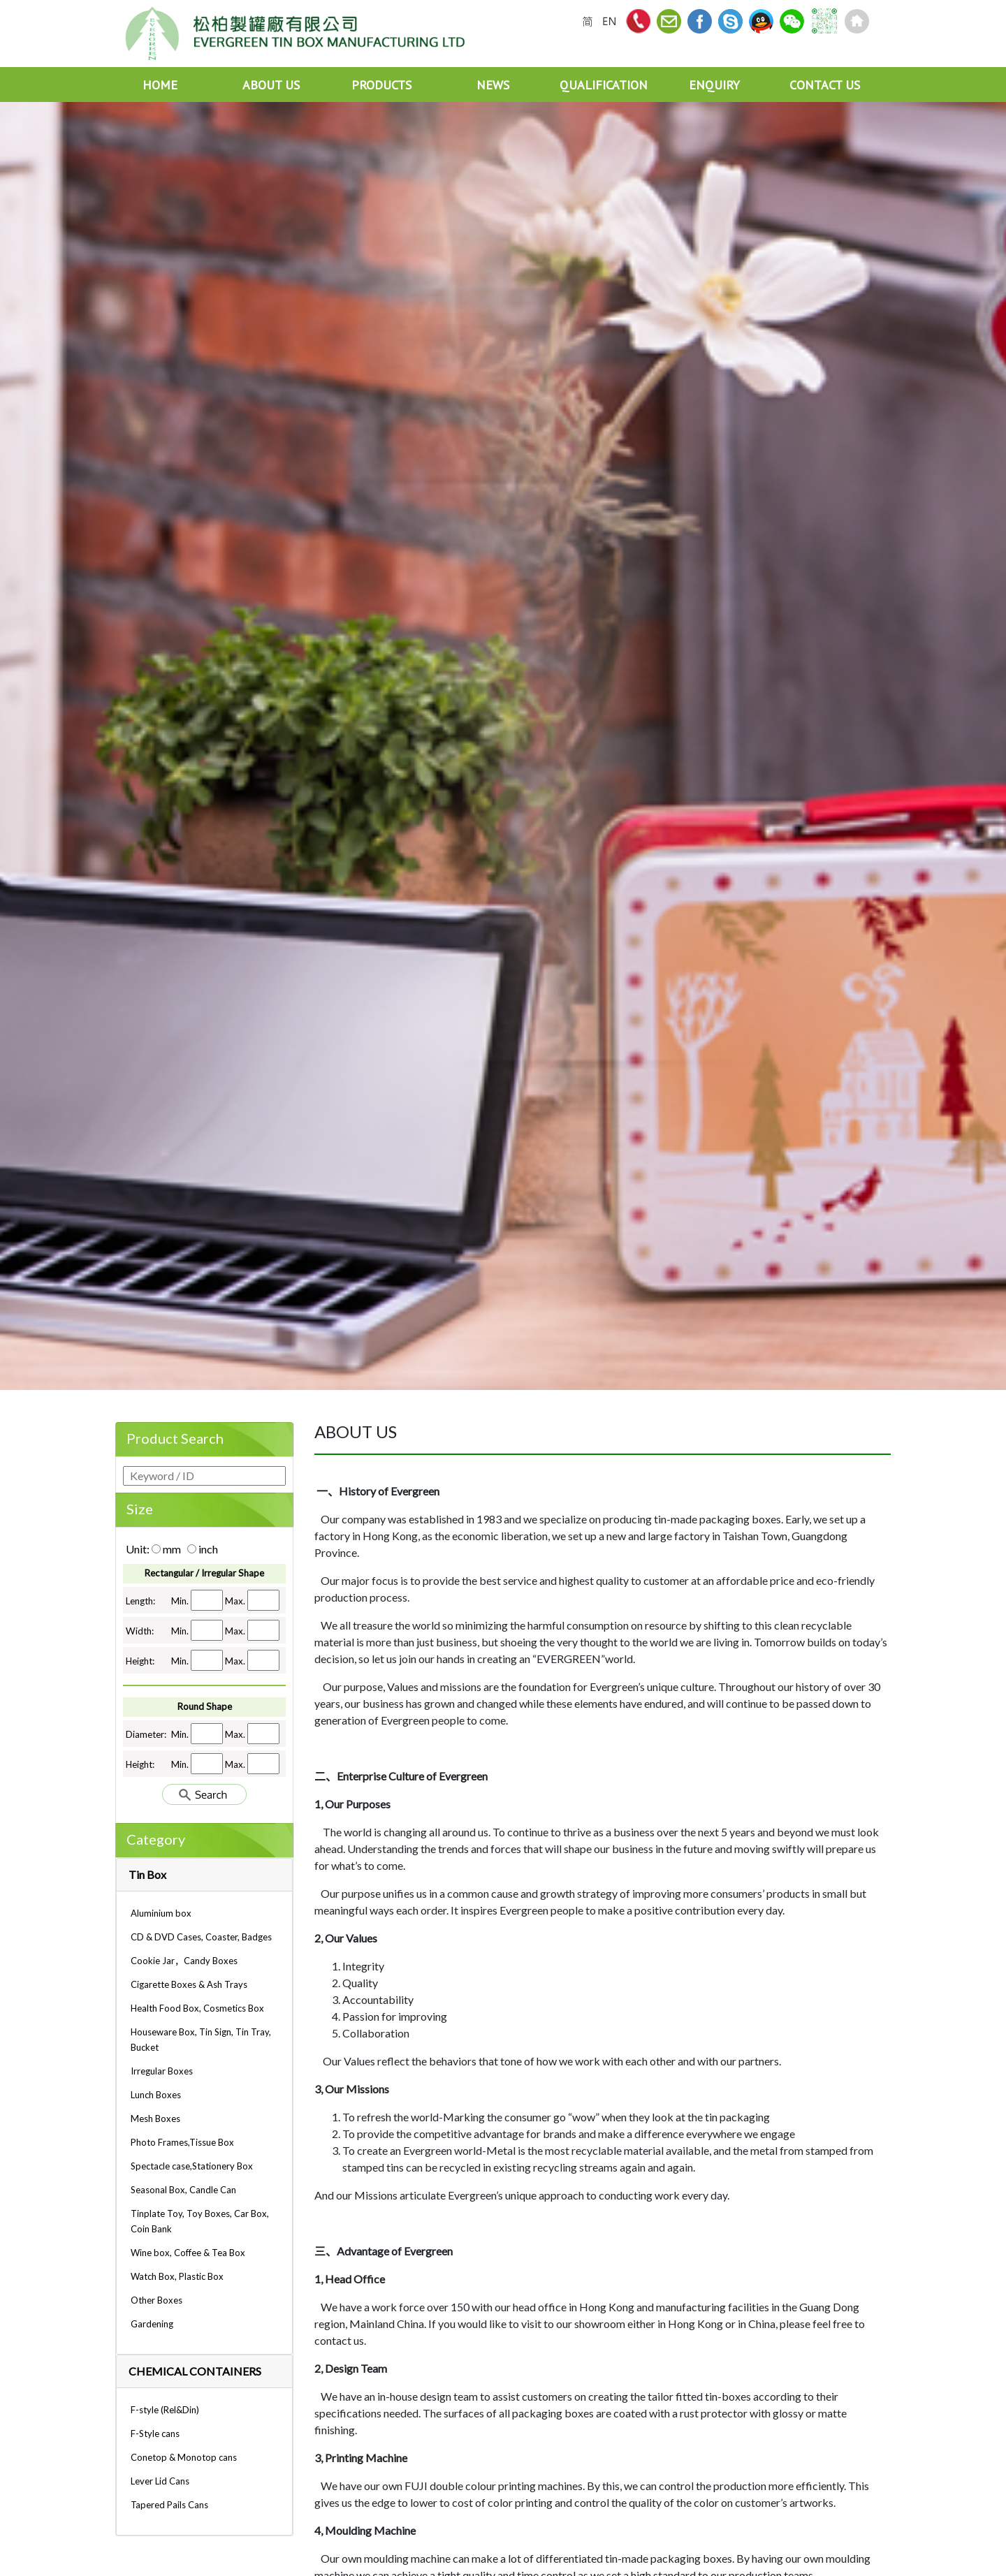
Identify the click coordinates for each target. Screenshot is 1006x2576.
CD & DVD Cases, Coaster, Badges (201, 1936)
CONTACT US (824, 85)
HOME (160, 85)
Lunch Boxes (156, 2094)
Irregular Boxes (162, 2071)
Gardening (152, 2323)
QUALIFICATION (604, 85)
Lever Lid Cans (160, 2481)
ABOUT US (271, 85)
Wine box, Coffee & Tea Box (188, 2252)
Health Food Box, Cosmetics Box (197, 2008)
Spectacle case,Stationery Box (192, 2166)
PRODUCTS (381, 85)
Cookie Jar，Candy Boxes (184, 1960)
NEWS (492, 85)
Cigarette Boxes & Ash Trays (189, 1984)
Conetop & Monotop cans (184, 2457)
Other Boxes (156, 2300)
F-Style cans (155, 2433)
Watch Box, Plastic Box (177, 2276)
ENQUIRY (714, 85)
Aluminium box (161, 1913)
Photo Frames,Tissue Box (182, 2142)
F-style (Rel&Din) (165, 2409)
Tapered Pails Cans (169, 2504)
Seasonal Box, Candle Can (183, 2189)
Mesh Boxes (155, 2118)
